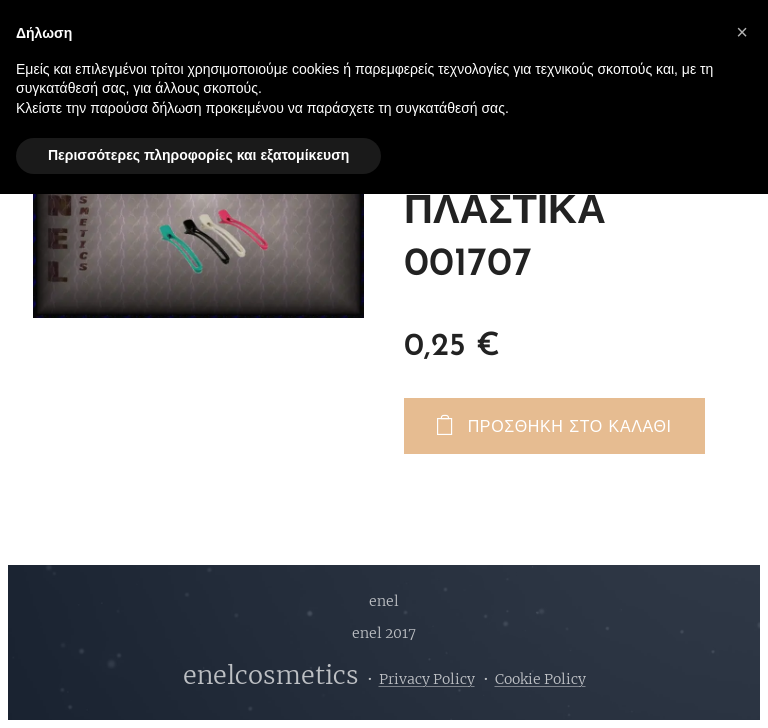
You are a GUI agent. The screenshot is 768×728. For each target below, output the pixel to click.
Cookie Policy (540, 679)
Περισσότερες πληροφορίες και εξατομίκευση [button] (198, 155)
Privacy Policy (427, 679)
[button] (742, 32)
